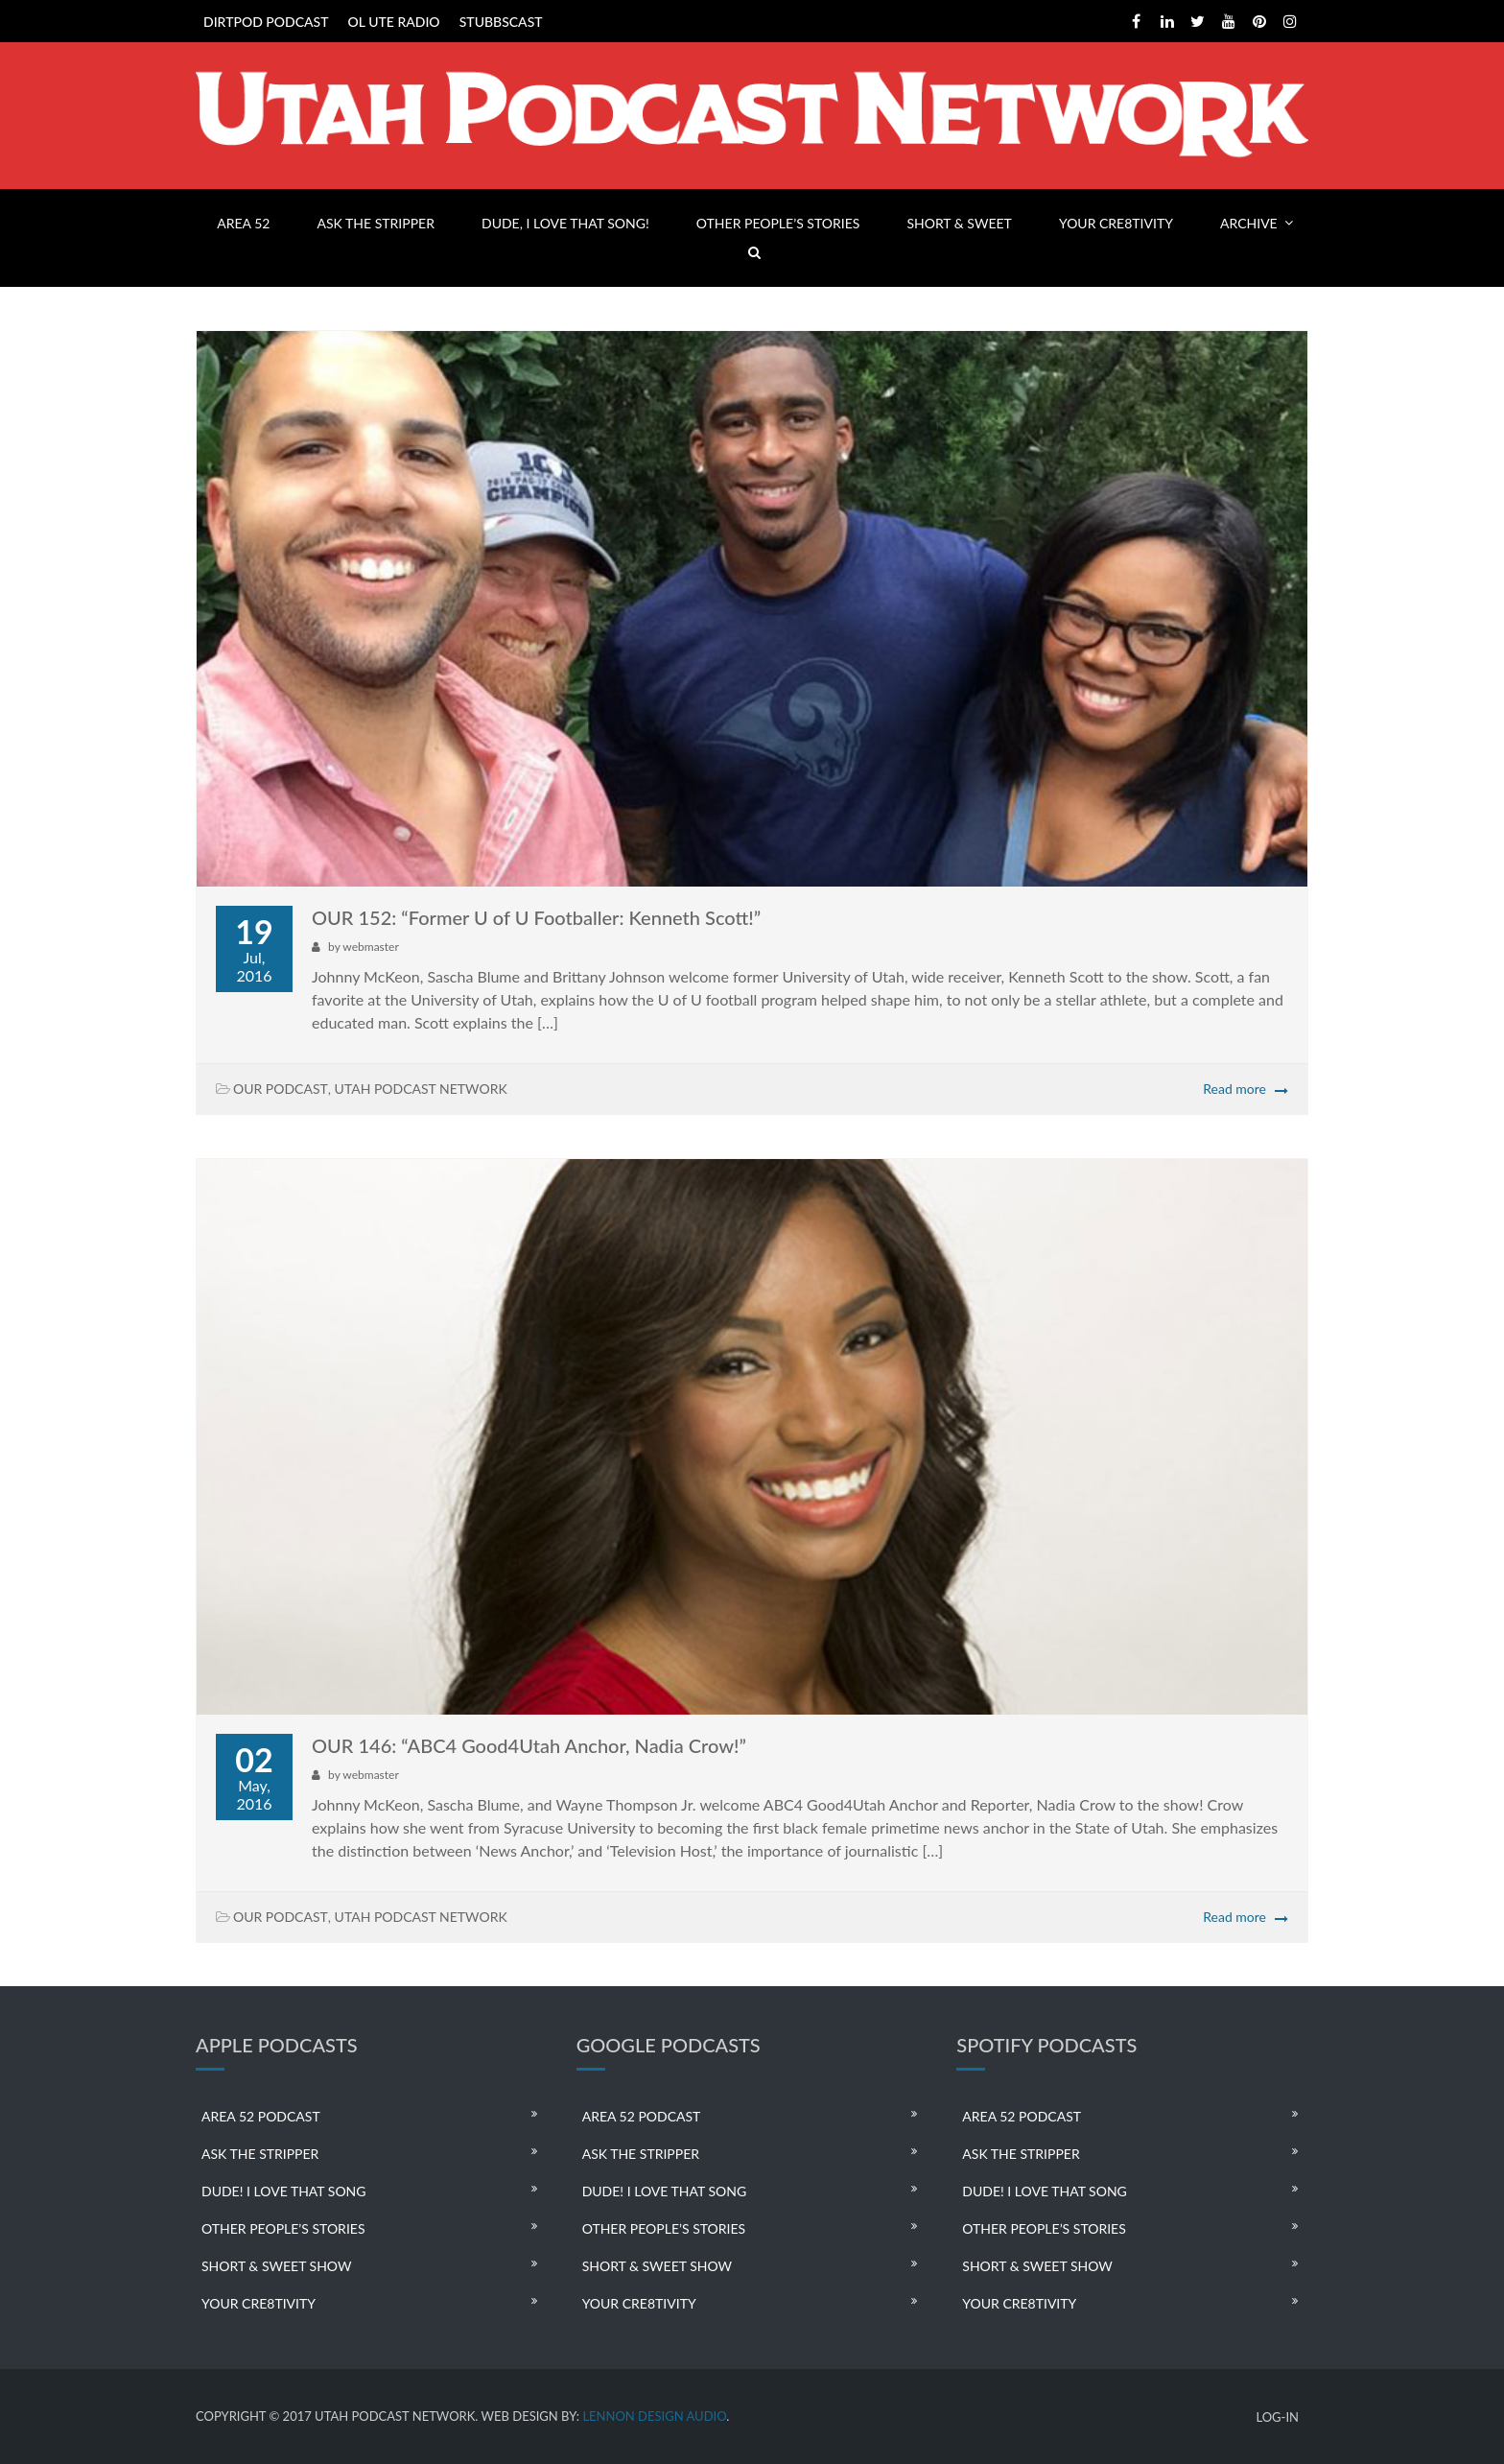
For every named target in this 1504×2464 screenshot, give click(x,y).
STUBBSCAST (501, 21)
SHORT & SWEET (958, 223)
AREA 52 (243, 223)
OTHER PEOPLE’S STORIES (777, 223)
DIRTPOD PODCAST (265, 21)
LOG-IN (1277, 2417)
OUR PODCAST (280, 1088)
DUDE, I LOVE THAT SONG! (565, 223)
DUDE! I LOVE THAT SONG (283, 2191)
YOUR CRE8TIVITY (1116, 223)
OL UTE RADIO (394, 21)
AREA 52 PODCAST (260, 2116)
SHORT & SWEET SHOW (276, 2266)
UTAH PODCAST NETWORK (421, 1088)
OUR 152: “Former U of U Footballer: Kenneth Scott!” (536, 917)
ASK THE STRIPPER (376, 223)
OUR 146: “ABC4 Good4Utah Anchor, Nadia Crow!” (529, 1745)
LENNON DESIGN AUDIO (654, 2416)
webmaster (370, 946)
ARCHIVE (1249, 223)
